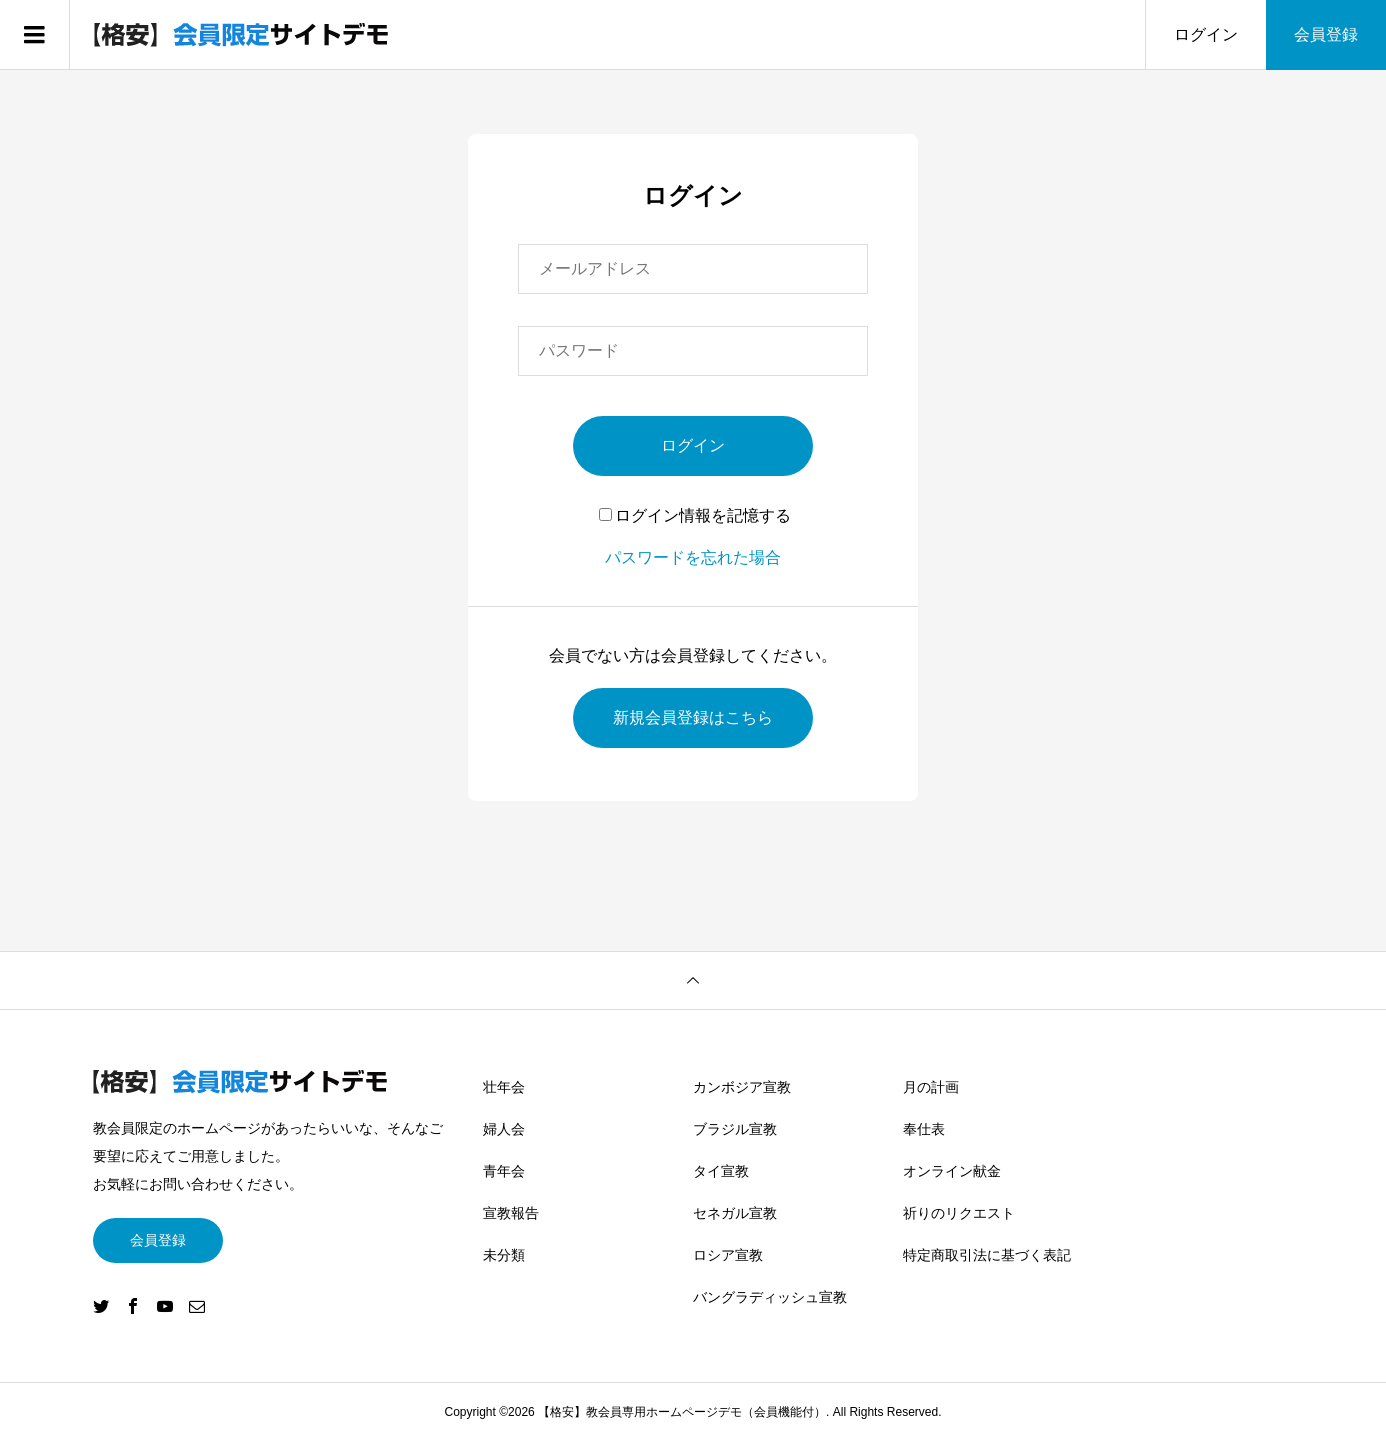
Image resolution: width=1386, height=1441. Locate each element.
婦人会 (504, 1129)
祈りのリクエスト (959, 1213)
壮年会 (504, 1087)
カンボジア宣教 (742, 1087)
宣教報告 (511, 1213)
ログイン (1206, 34)
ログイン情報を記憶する (695, 515)
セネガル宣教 (735, 1213)
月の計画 (931, 1087)
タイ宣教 (721, 1171)
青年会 (504, 1171)
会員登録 (1326, 34)
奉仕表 (924, 1129)
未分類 (504, 1255)
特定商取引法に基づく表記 (987, 1255)
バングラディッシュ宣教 (770, 1297)
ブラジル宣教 (735, 1129)
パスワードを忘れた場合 (693, 557)
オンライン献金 (952, 1171)
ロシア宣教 (728, 1255)
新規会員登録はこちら (693, 717)
